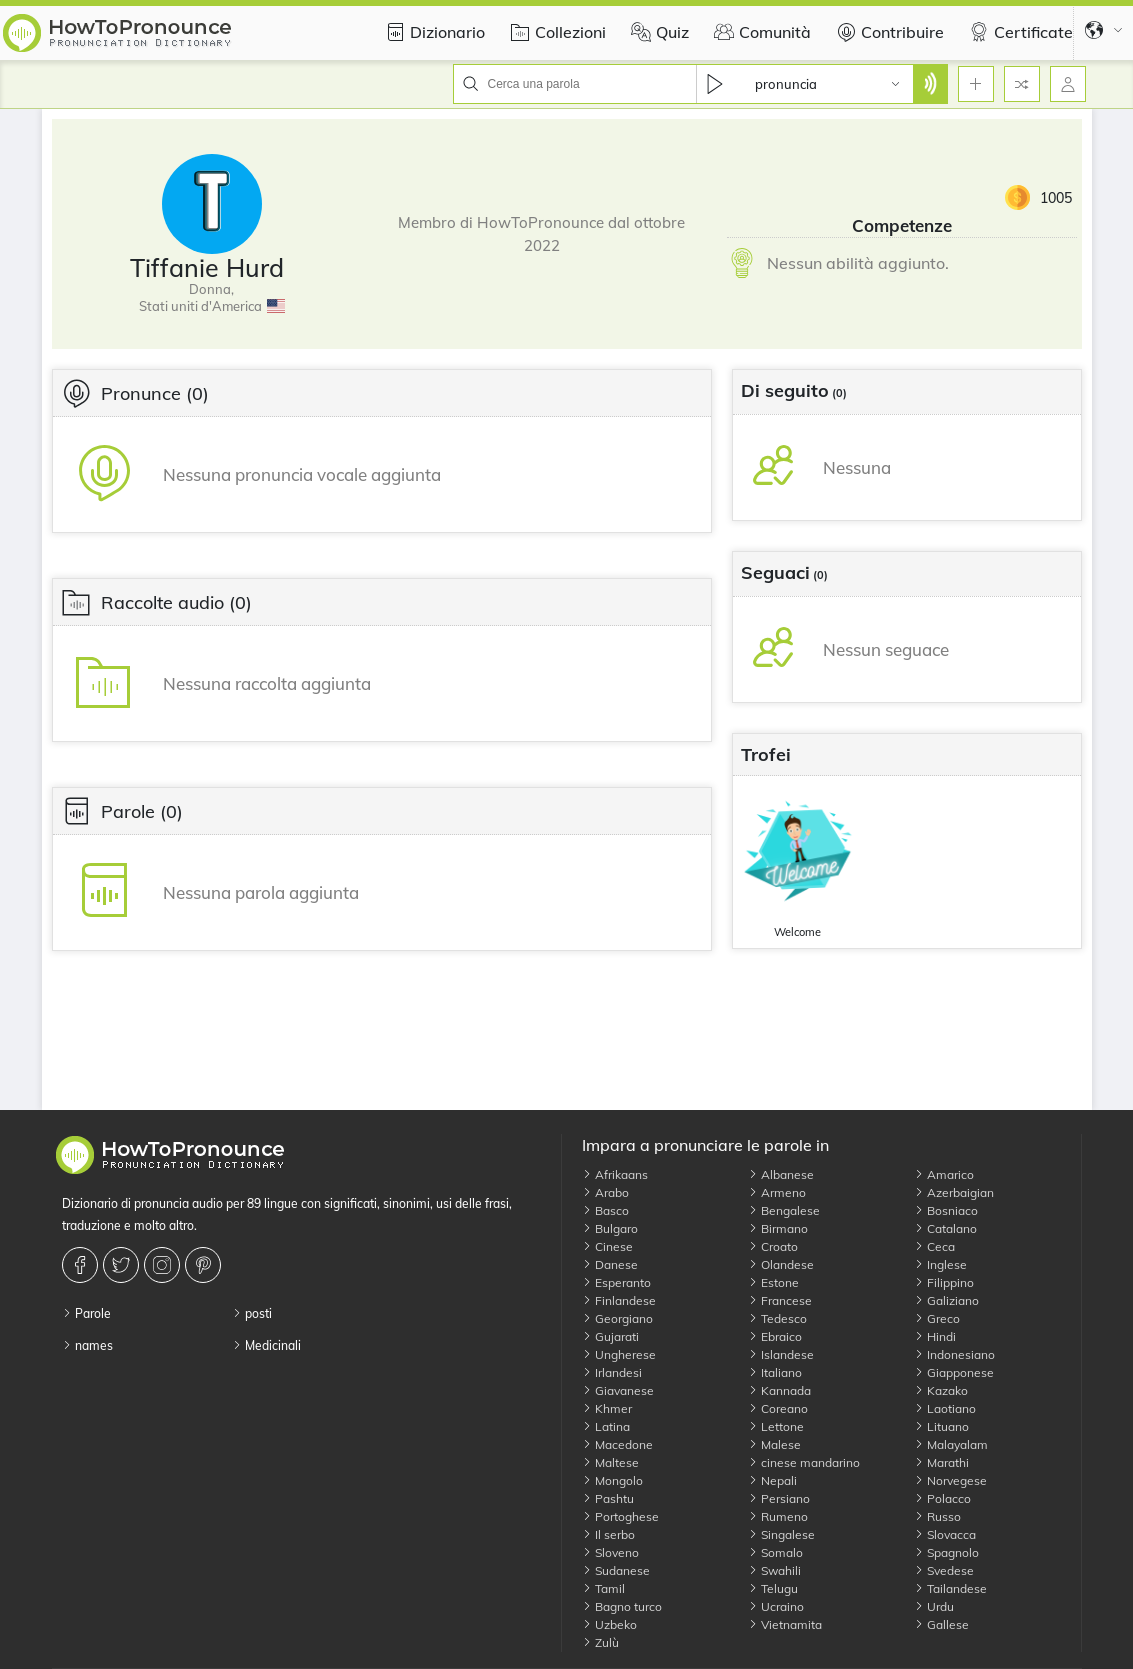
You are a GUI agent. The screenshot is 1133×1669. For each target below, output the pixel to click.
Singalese (781, 1534)
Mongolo (612, 1480)
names (87, 1345)
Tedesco (777, 1318)
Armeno (777, 1192)
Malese (774, 1444)
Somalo (775, 1552)
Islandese (781, 1354)
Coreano (778, 1408)
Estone (773, 1282)
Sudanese (616, 1570)
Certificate (1018, 32)
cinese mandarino (804, 1462)
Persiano (779, 1498)
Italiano (775, 1372)
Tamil (603, 1588)
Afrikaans (615, 1174)
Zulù (600, 1642)
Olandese (781, 1264)
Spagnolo (946, 1552)
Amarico (944, 1174)
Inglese (940, 1264)
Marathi (941, 1462)
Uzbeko (609, 1624)
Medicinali (266, 1345)
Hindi (935, 1336)
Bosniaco (946, 1210)
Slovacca (945, 1534)
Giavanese (618, 1390)
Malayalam (951, 1444)
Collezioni (555, 32)
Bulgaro (610, 1228)
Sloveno (610, 1552)
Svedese (944, 1570)
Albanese (781, 1174)
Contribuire (887, 32)
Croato (773, 1246)
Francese (780, 1300)
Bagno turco (622, 1606)
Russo (937, 1516)
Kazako (941, 1390)
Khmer (607, 1408)
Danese (610, 1264)
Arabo (605, 1192)
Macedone (617, 1444)
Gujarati (610, 1336)
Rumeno (778, 1516)
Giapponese (954, 1372)
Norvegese (950, 1480)
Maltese (610, 1462)
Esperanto (616, 1282)
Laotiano (945, 1408)
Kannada (779, 1390)
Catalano (945, 1228)
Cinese (607, 1246)
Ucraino (776, 1606)
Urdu (934, 1606)
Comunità (760, 32)
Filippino (944, 1282)
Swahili (774, 1570)
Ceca (934, 1246)
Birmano (778, 1228)
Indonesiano (954, 1354)
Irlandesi (612, 1372)
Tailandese (950, 1588)
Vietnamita (785, 1624)
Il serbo (608, 1534)
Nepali (772, 1480)
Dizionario (432, 32)
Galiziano (946, 1300)
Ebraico (775, 1336)
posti (252, 1313)
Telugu (773, 1588)
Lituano (941, 1426)
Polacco (942, 1498)
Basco (605, 1210)
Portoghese (620, 1516)
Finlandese (619, 1300)
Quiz (657, 32)
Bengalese (784, 1210)
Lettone (776, 1426)
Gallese (941, 1624)
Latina (606, 1426)
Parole (86, 1313)
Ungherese (619, 1354)
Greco (937, 1318)
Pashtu (608, 1498)
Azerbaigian (954, 1192)
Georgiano (617, 1318)
